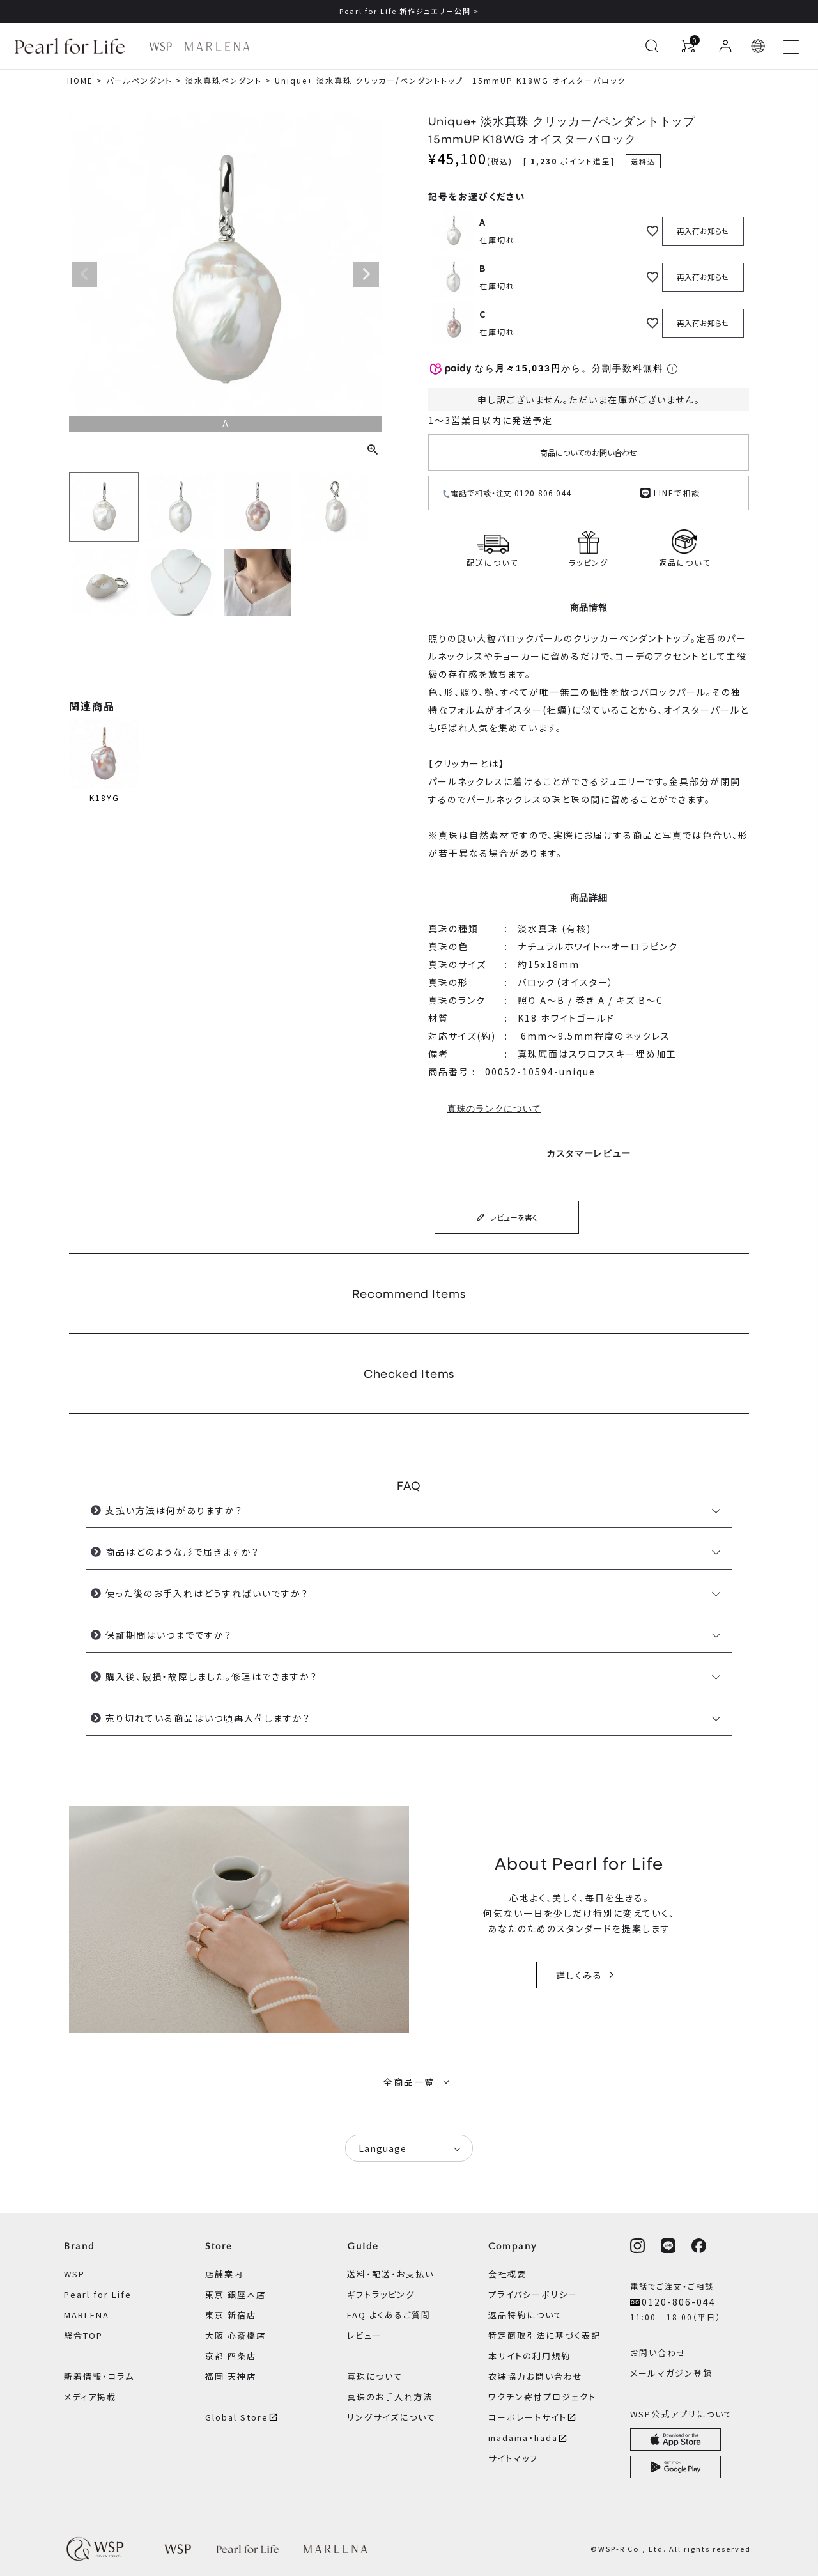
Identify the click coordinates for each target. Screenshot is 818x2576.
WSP (74, 2274)
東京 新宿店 (230, 2315)
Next (366, 274)
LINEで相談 (670, 491)
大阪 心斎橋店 (235, 2335)
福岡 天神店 (230, 2376)
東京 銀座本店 (235, 2294)
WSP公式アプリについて (681, 2414)
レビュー (364, 2335)
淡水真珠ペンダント (223, 80)
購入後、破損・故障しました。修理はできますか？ (211, 1676)
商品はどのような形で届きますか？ (182, 1551)
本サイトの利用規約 (529, 2356)
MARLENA (86, 2315)
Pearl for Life (98, 2294)
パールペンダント (139, 80)
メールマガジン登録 (671, 2373)
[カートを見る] (688, 46)
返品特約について (525, 2315)
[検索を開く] (652, 46)
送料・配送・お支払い (390, 2274)
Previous (84, 274)
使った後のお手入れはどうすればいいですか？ (207, 1593)
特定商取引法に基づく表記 (544, 2335)
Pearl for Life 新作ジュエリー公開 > (409, 11)
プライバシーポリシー (533, 2294)
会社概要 (507, 2274)
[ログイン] (725, 46)
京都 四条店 (230, 2356)
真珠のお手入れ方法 (390, 2397)
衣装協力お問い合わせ (535, 2376)
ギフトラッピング (381, 2294)
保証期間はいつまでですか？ (168, 1634)
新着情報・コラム (99, 2376)
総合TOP (83, 2335)
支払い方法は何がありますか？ (174, 1510)
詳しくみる (579, 1975)
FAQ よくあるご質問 (389, 2315)
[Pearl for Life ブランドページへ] (73, 46)
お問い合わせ (658, 2352)
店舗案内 (224, 2274)
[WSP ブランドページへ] (160, 46)
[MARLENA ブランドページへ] (217, 46)
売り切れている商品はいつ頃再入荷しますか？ (208, 1718)
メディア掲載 (90, 2397)
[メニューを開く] (791, 46)
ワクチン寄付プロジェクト (542, 2397)
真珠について (375, 2376)
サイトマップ (513, 2458)
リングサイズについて (391, 2417)
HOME (80, 80)
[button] (758, 46)
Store (219, 2246)
